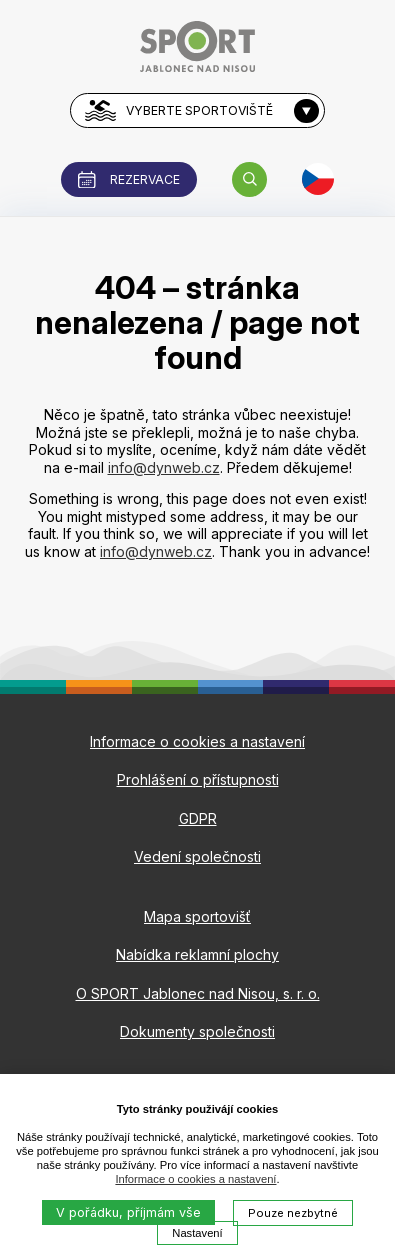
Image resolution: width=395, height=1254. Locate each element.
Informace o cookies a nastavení (195, 1179)
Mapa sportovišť (197, 916)
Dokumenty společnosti (197, 1031)
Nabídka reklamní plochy (197, 954)
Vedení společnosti (197, 856)
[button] (249, 179)
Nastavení (197, 1233)
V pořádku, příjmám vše (128, 1212)
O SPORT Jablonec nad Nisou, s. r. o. (198, 993)
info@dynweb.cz (164, 467)
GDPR (198, 818)
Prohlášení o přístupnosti (198, 779)
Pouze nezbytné (293, 1213)
